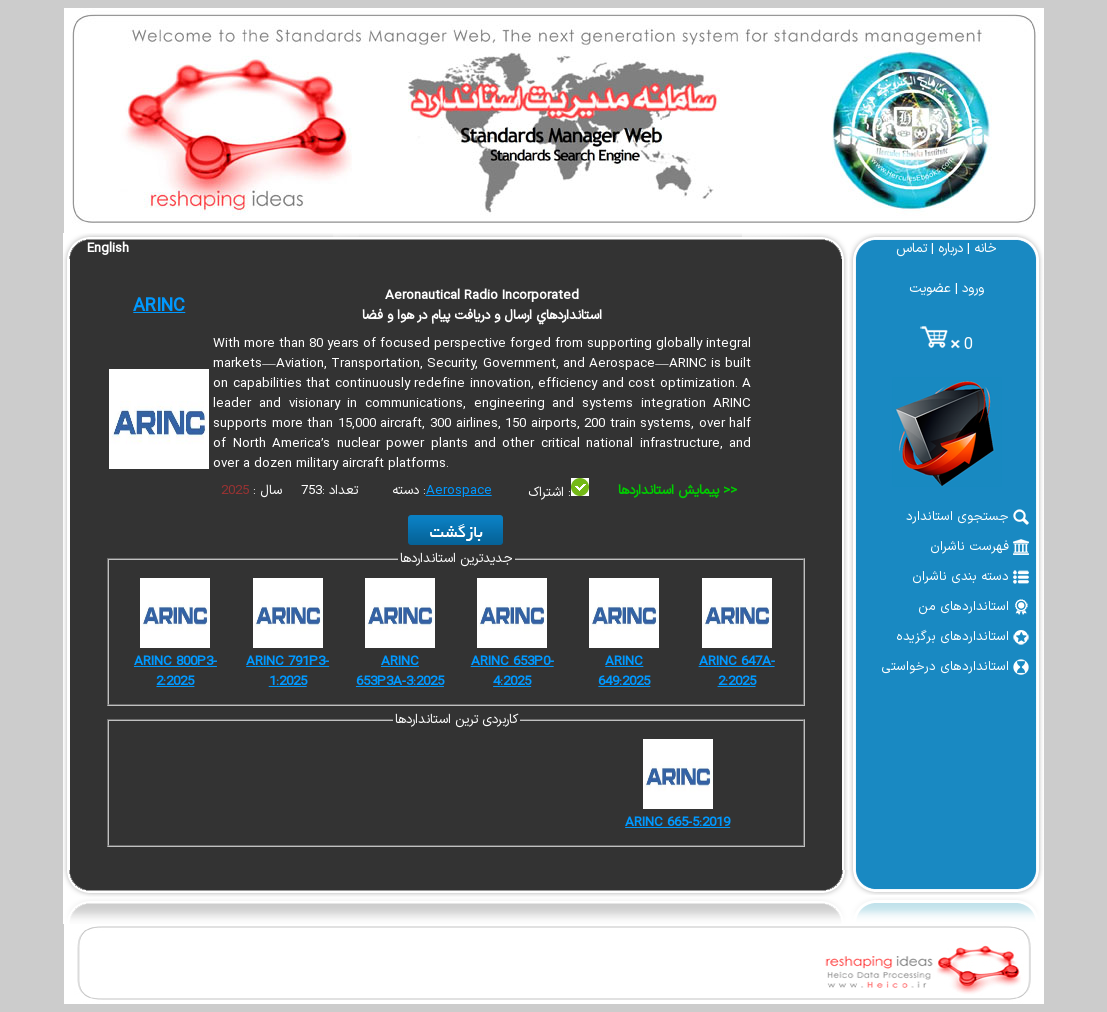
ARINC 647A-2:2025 (737, 672)
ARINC (159, 306)
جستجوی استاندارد (967, 517)
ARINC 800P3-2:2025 (175, 672)
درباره (950, 249)
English (108, 249)
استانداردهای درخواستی (955, 667)
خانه (985, 249)
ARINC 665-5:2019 (677, 823)
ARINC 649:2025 (624, 672)
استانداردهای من (973, 607)
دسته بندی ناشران (970, 577)
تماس (911, 249)
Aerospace (459, 491)
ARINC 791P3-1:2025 (287, 672)
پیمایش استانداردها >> (677, 491)
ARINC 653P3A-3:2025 (400, 672)
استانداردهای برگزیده (962, 637)
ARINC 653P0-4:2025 (512, 672)
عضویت (930, 289)
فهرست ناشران (979, 547)
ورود (973, 289)
